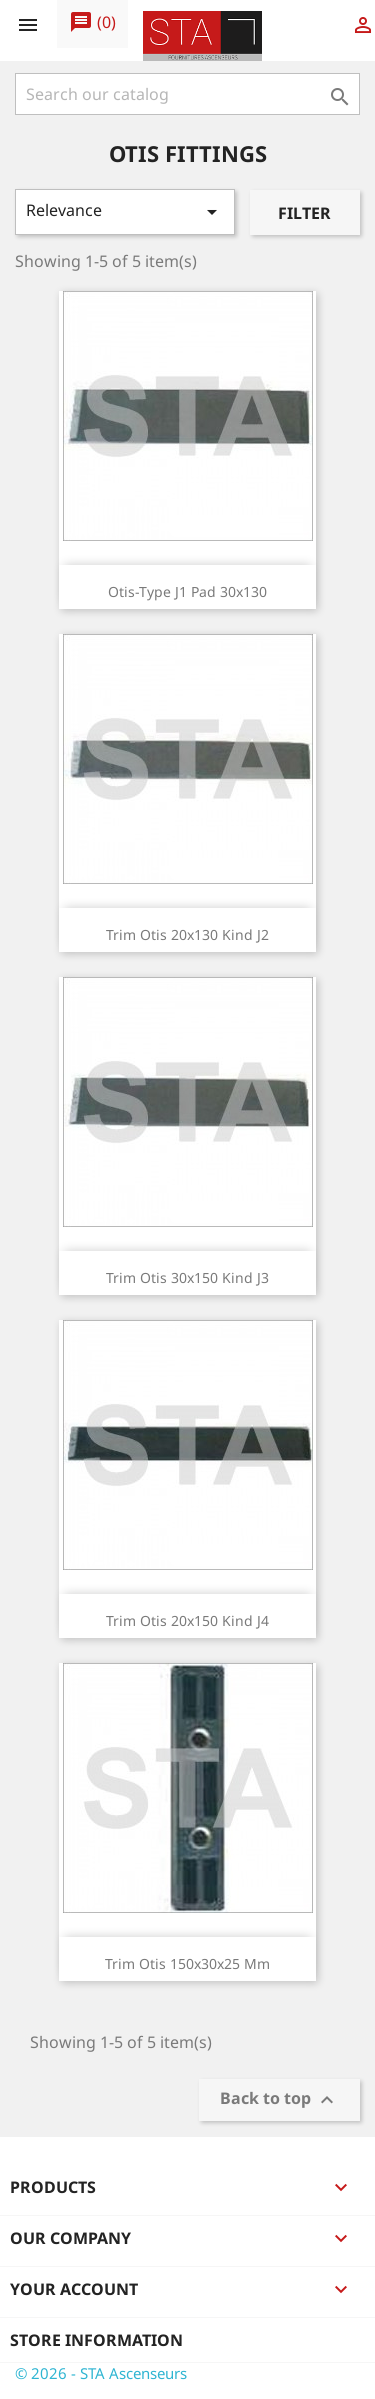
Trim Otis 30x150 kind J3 (187, 1277)
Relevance (125, 211)
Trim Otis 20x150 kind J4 (187, 1620)
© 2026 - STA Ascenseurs (101, 2373)
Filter (304, 213)
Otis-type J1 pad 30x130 (187, 591)
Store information (96, 2340)
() (92, 23)
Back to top (279, 2100)
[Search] (187, 94)
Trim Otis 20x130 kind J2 (187, 934)
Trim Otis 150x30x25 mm (187, 1963)
